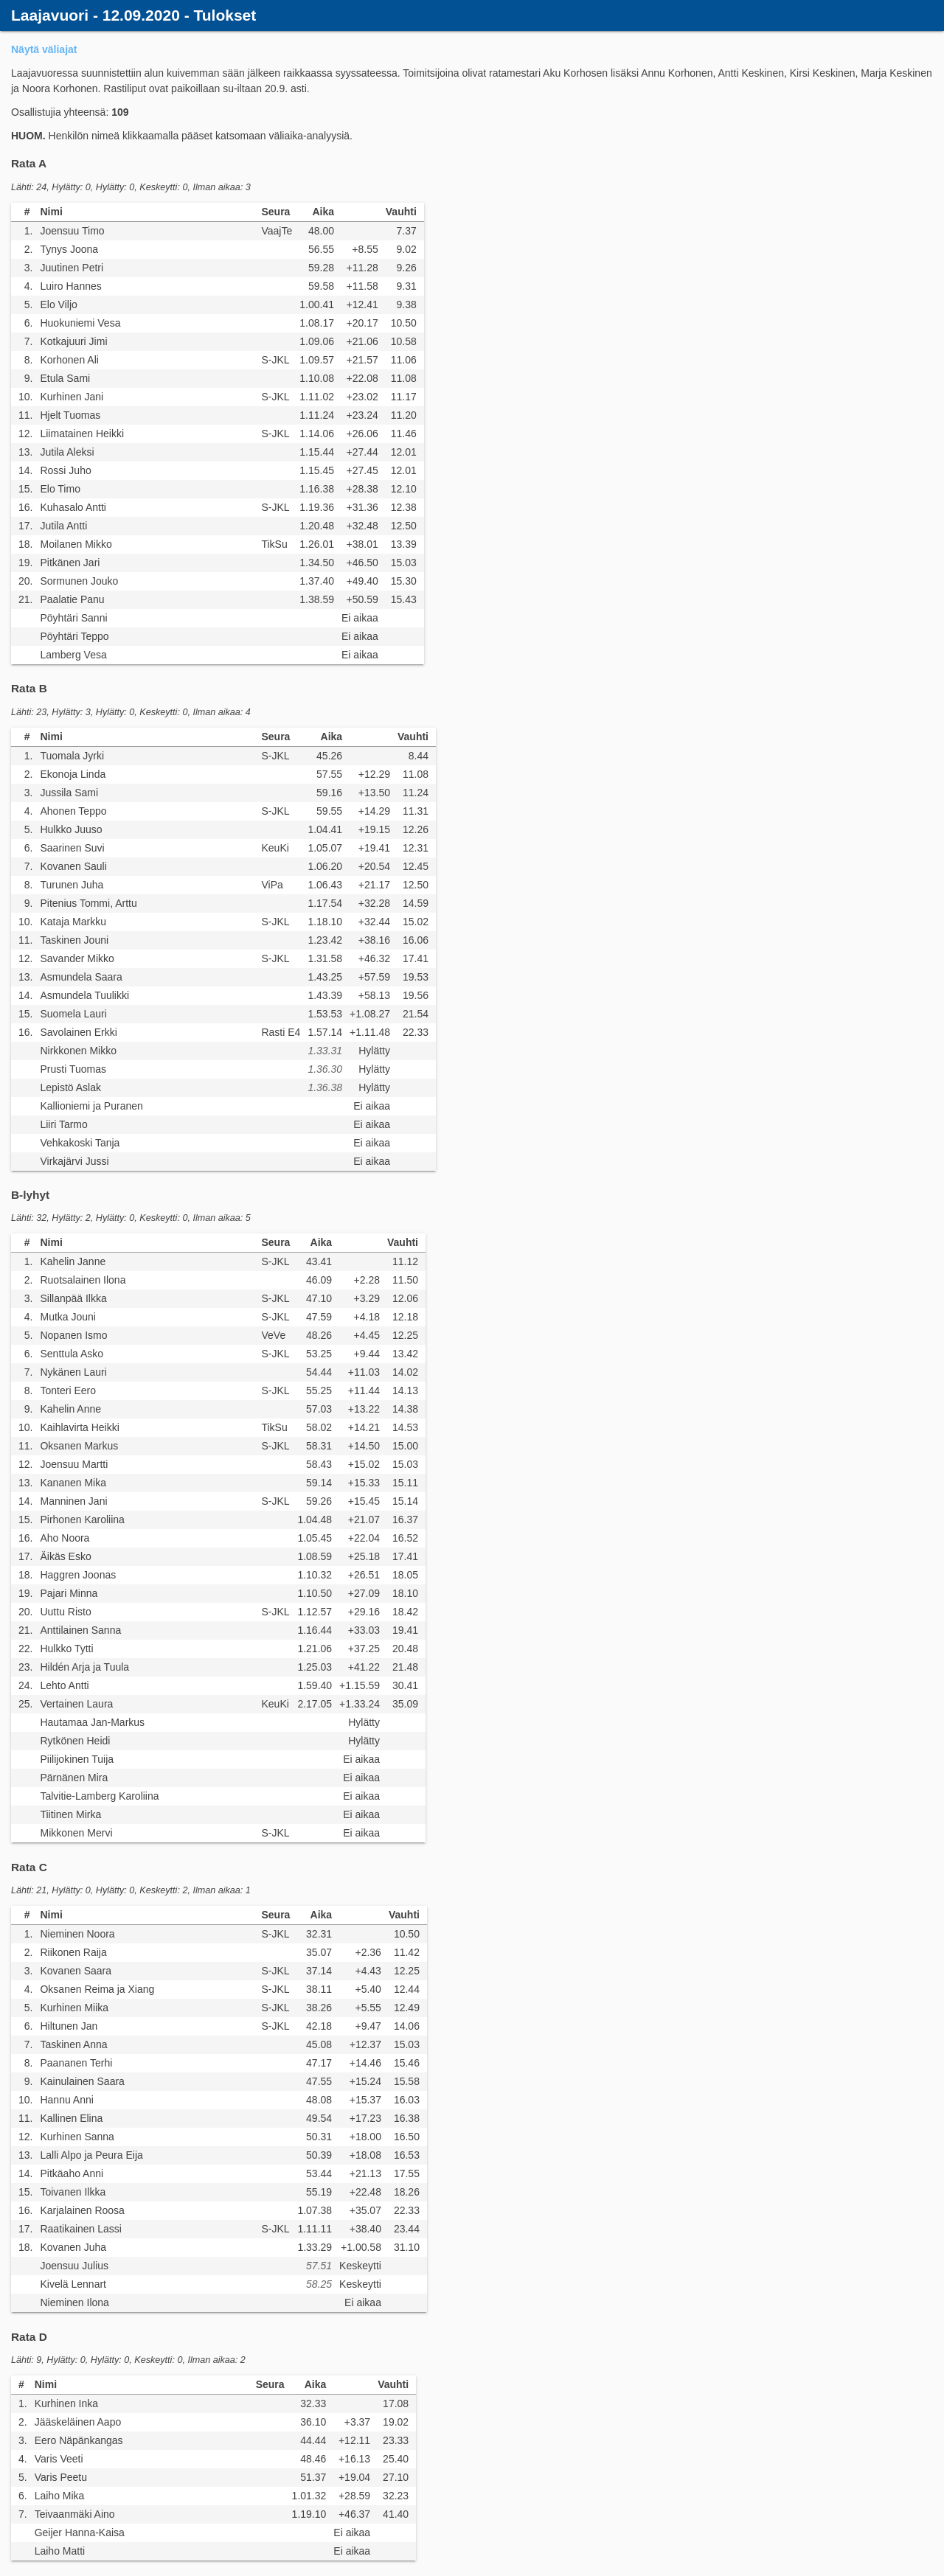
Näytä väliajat (44, 49)
